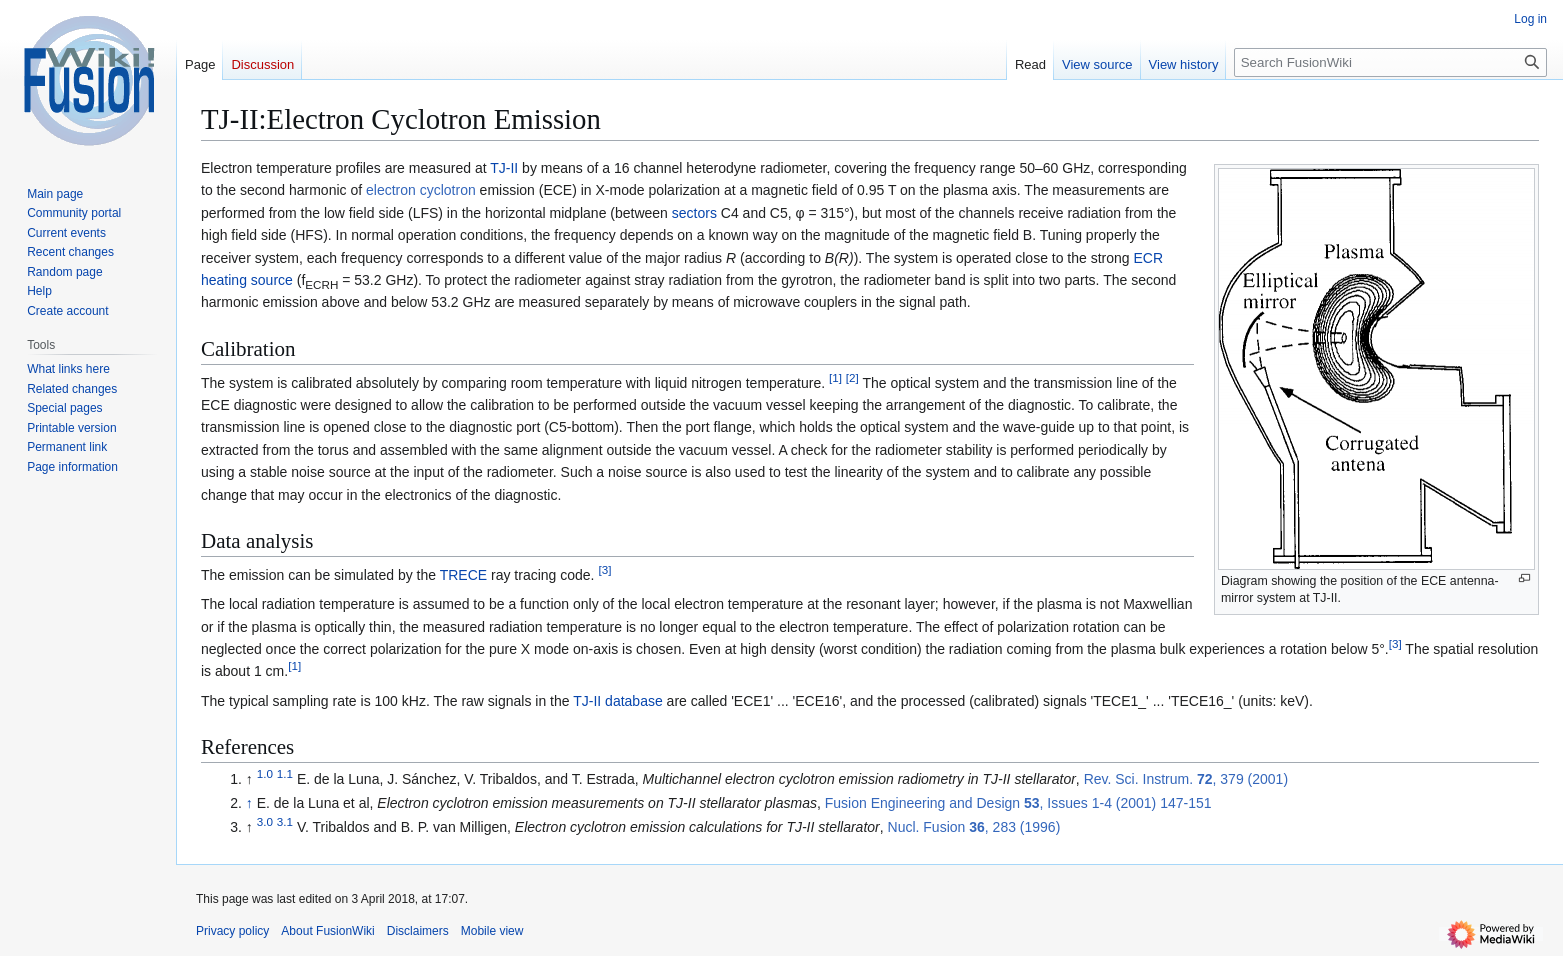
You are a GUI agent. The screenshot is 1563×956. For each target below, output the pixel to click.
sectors (694, 213)
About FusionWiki (327, 931)
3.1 (285, 821)
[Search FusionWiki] (1390, 62)
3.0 (265, 821)
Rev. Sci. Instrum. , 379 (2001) (1186, 779)
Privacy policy (232, 931)
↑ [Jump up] (249, 803)
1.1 (285, 774)
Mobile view (492, 931)
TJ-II (504, 168)
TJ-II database (618, 701)
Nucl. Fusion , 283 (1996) (974, 827)
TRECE (463, 575)
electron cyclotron (421, 190)
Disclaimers (418, 931)
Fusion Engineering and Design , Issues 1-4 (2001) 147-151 (1018, 803)
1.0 (265, 774)
